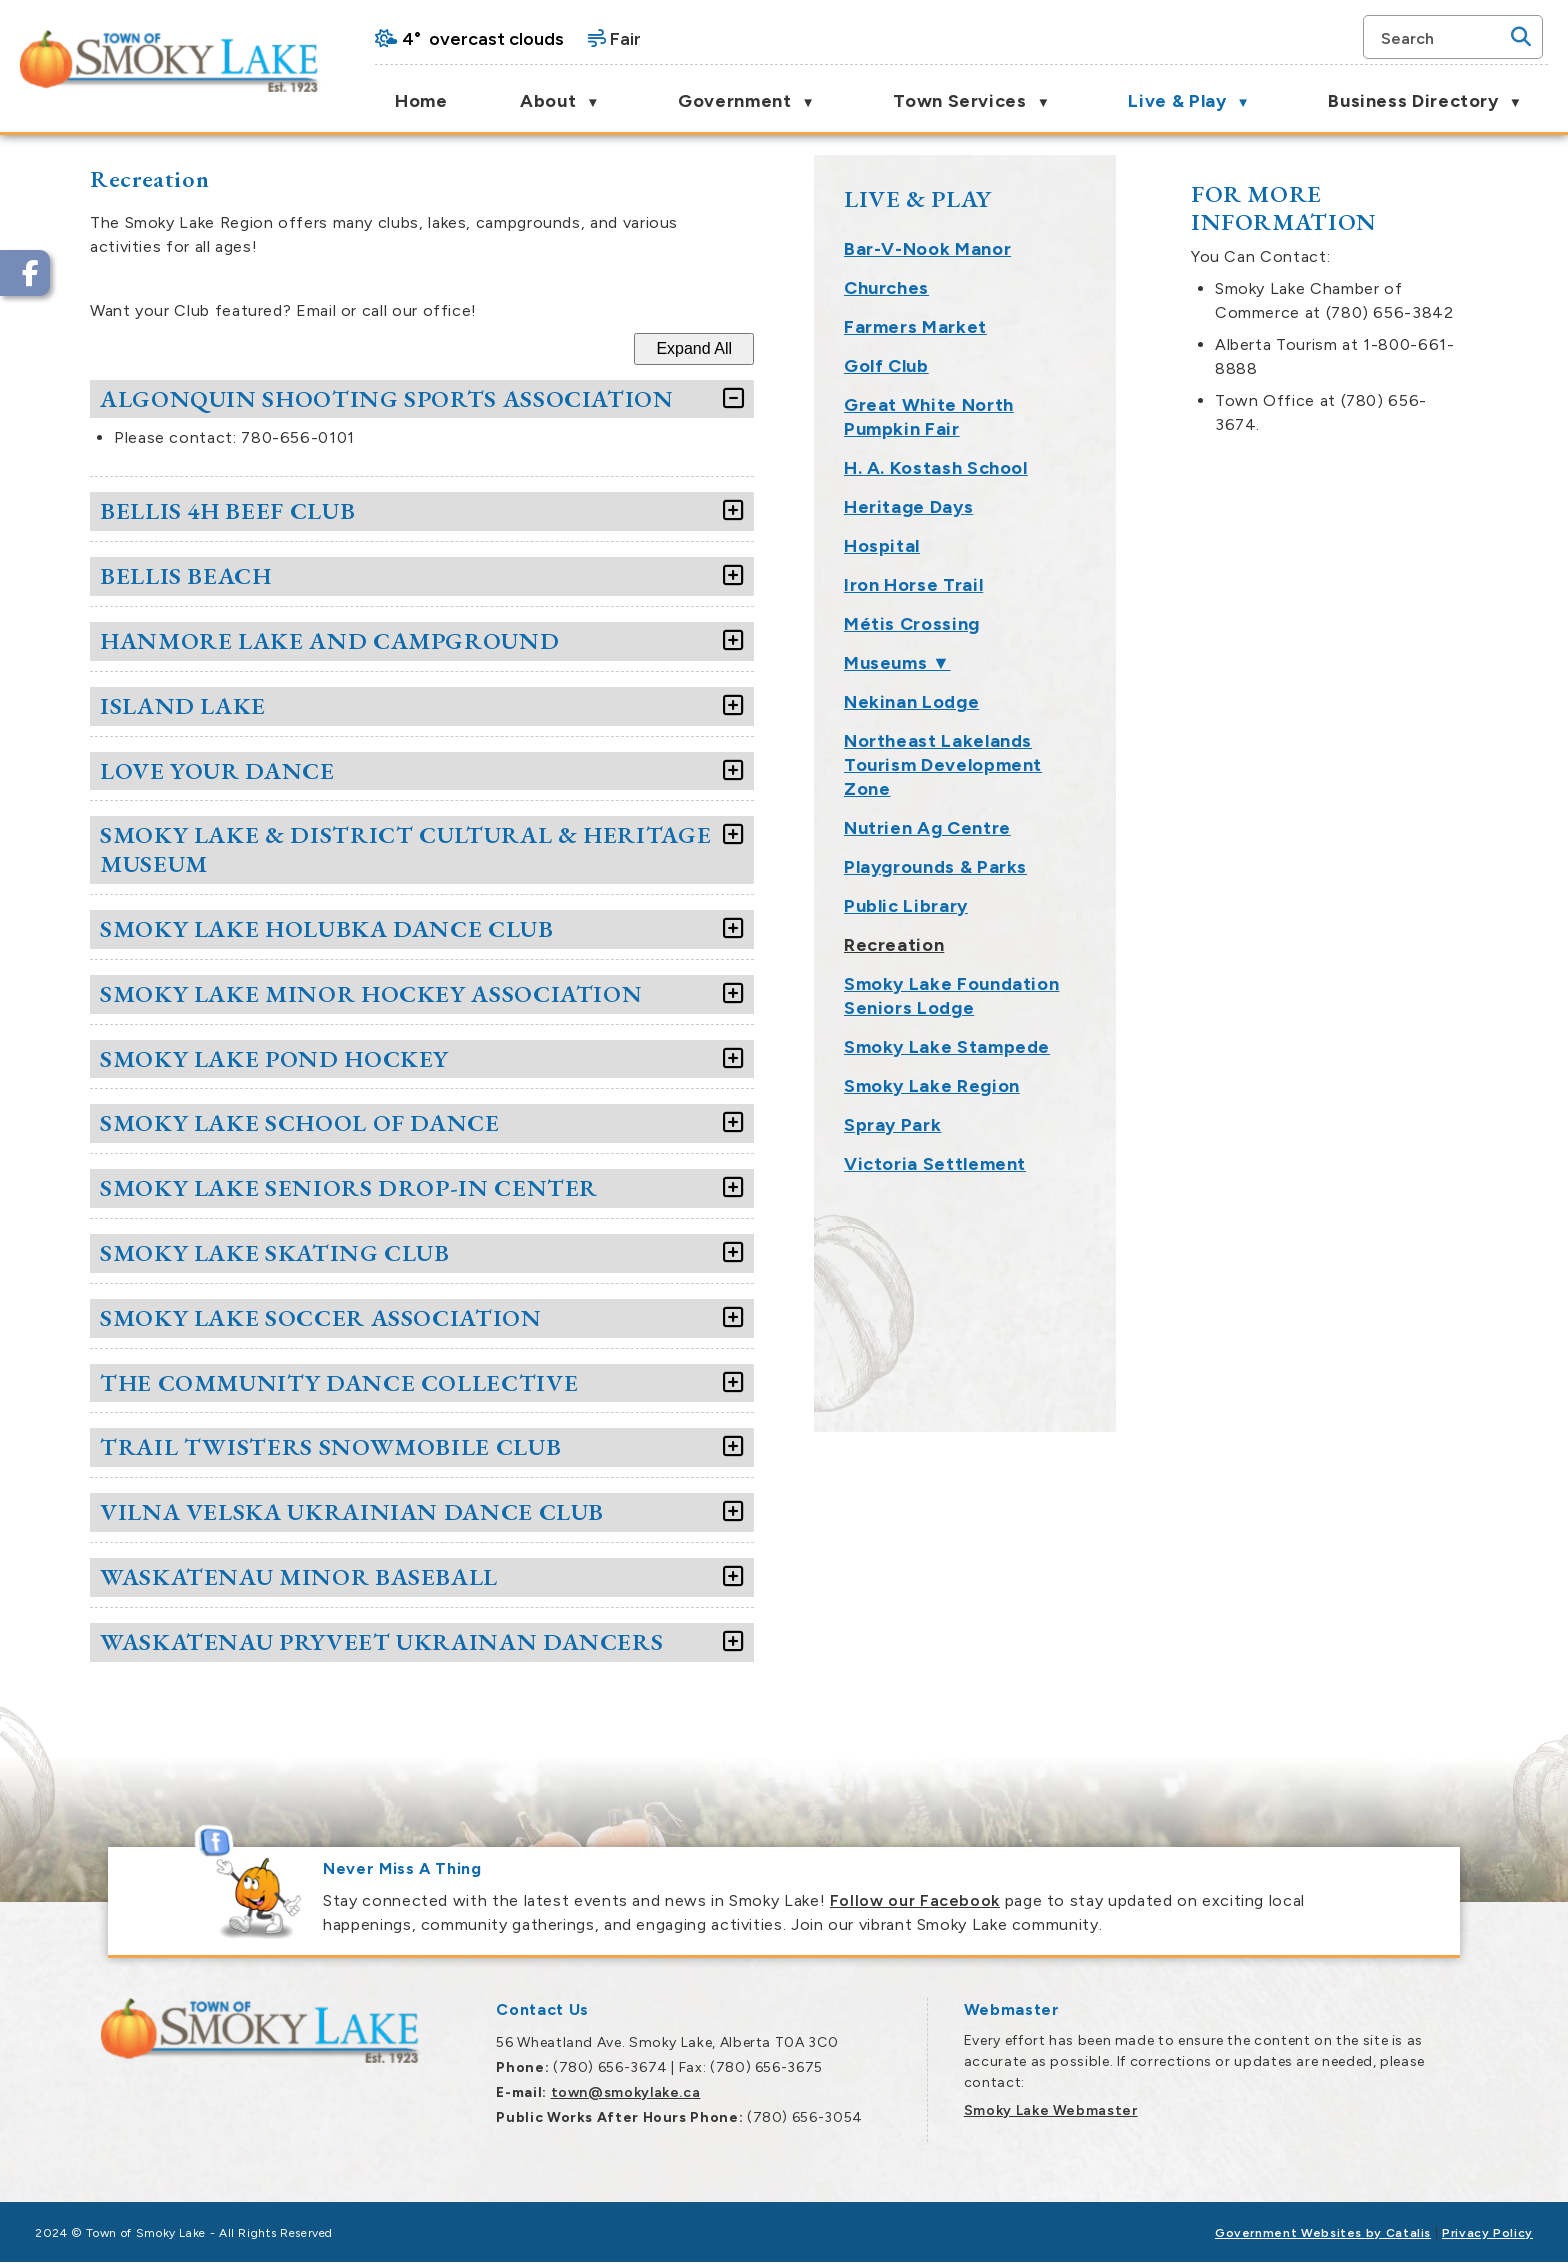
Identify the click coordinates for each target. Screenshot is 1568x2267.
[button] (1521, 37)
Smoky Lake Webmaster (1051, 2110)
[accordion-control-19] (1090, 1642)
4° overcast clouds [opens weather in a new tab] (483, 39)
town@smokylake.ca (626, 2092)
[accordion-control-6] (1090, 771)
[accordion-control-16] (1090, 1447)
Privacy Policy (1487, 2233)
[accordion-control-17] (1090, 1512)
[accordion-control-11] (1090, 1123)
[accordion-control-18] (1090, 1577)
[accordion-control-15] (1090, 1383)
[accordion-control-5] (1090, 706)
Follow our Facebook (915, 1900)
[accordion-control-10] (1090, 1059)
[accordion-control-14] (1090, 1318)
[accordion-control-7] (1090, 835)
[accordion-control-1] (1090, 399)
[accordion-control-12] (1090, 1188)
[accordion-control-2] (1090, 511)
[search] (1443, 37)
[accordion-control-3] (1090, 576)
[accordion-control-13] (1090, 1253)
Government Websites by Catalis (1323, 2233)
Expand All (1056, 348)
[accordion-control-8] (1090, 929)
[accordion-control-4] (1090, 641)
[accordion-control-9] (1090, 994)
